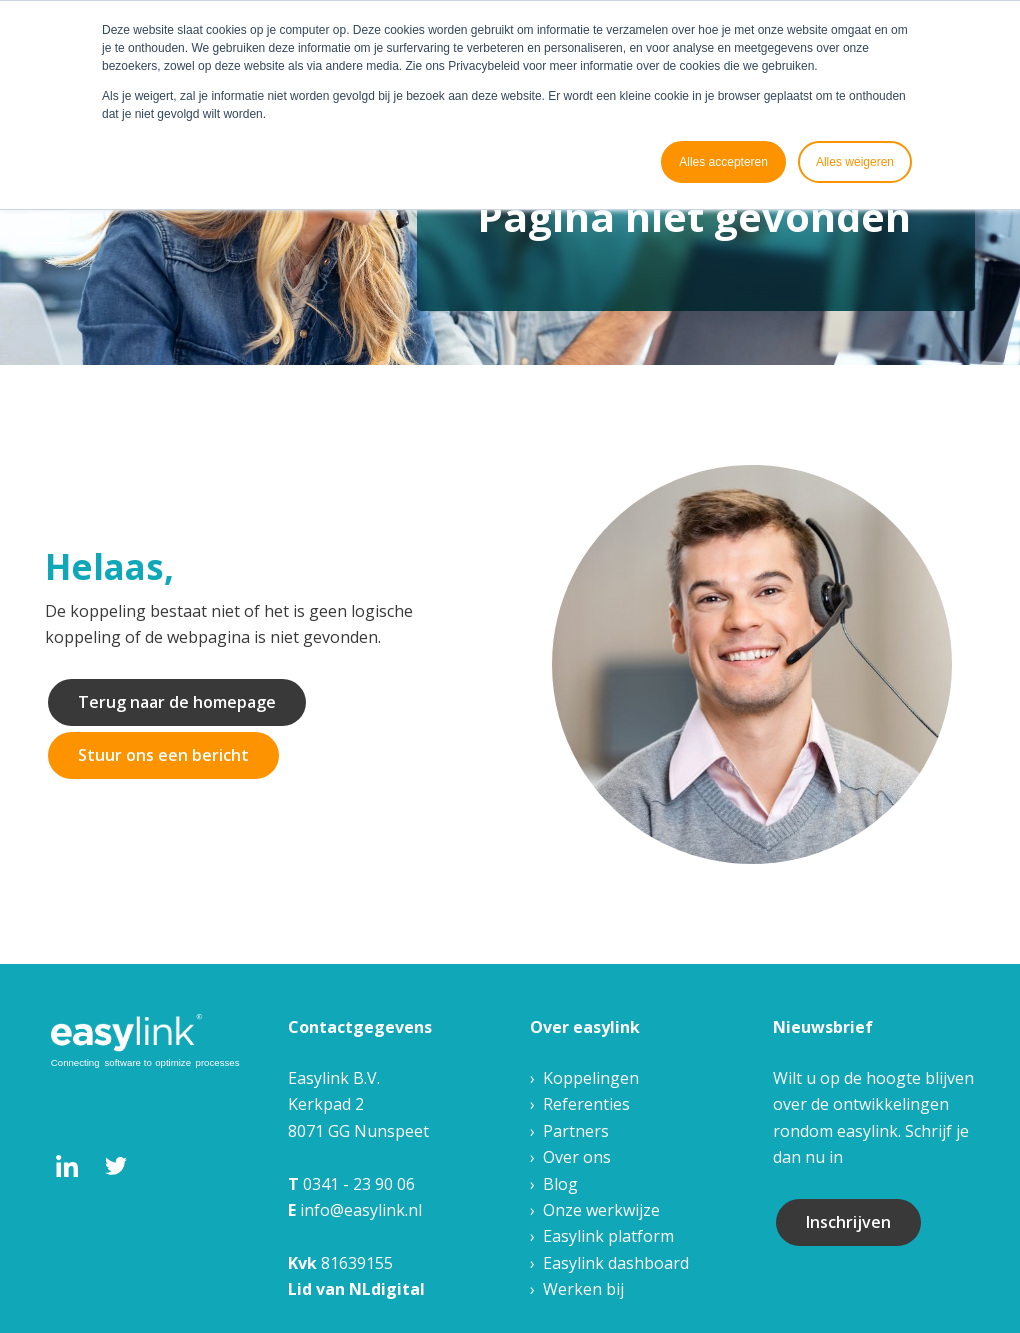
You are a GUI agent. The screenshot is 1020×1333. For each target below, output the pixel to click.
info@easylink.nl (361, 1210)
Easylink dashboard (616, 1263)
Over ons (577, 1157)
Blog (560, 1184)
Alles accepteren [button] (723, 162)
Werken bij (583, 1289)
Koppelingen (591, 1078)
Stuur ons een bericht (163, 755)
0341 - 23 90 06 (359, 1184)
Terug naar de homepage (177, 702)
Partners (576, 1131)
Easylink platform (608, 1236)
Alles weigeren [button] (855, 162)
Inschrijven (848, 1222)
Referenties (586, 1104)
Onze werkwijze (601, 1210)
